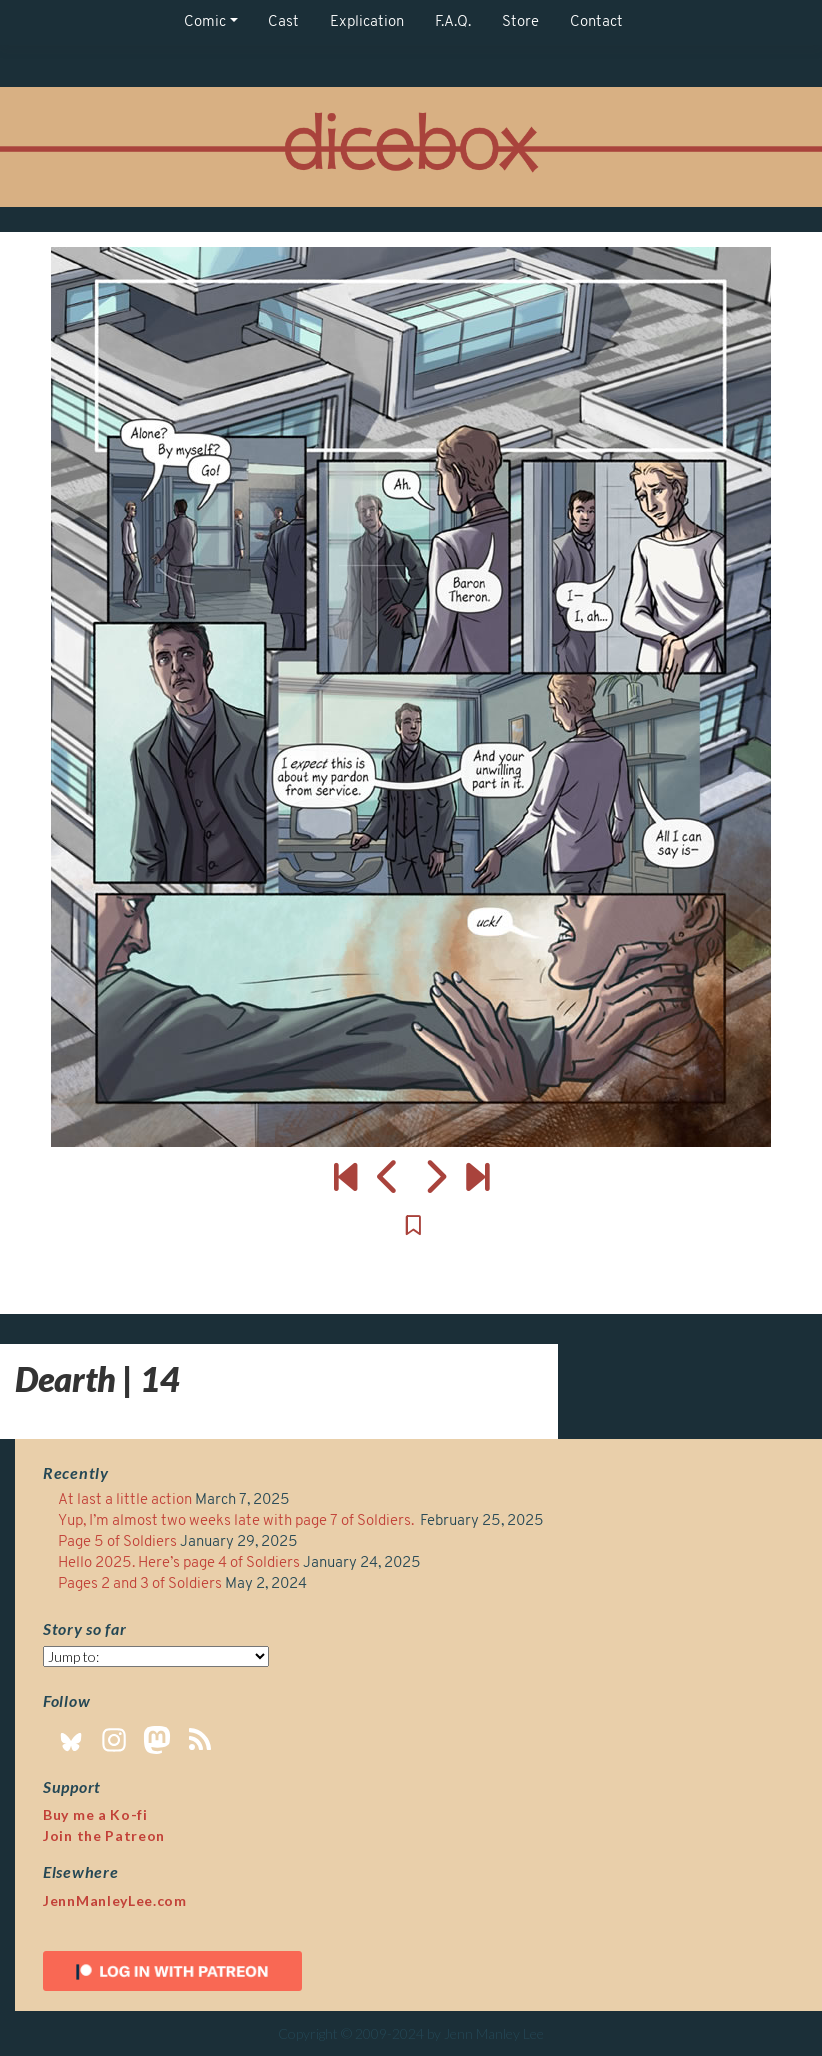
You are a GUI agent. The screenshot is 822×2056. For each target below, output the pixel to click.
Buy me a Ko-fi (95, 1814)
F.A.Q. (453, 22)
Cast (283, 22)
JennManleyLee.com (115, 1900)
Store (520, 22)
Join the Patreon (104, 1835)
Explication (367, 22)
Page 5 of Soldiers (117, 1542)
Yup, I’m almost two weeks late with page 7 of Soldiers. (237, 1521)
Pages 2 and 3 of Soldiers (140, 1584)
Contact (596, 22)
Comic (205, 22)
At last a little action (125, 1500)
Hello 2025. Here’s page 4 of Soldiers (179, 1563)
